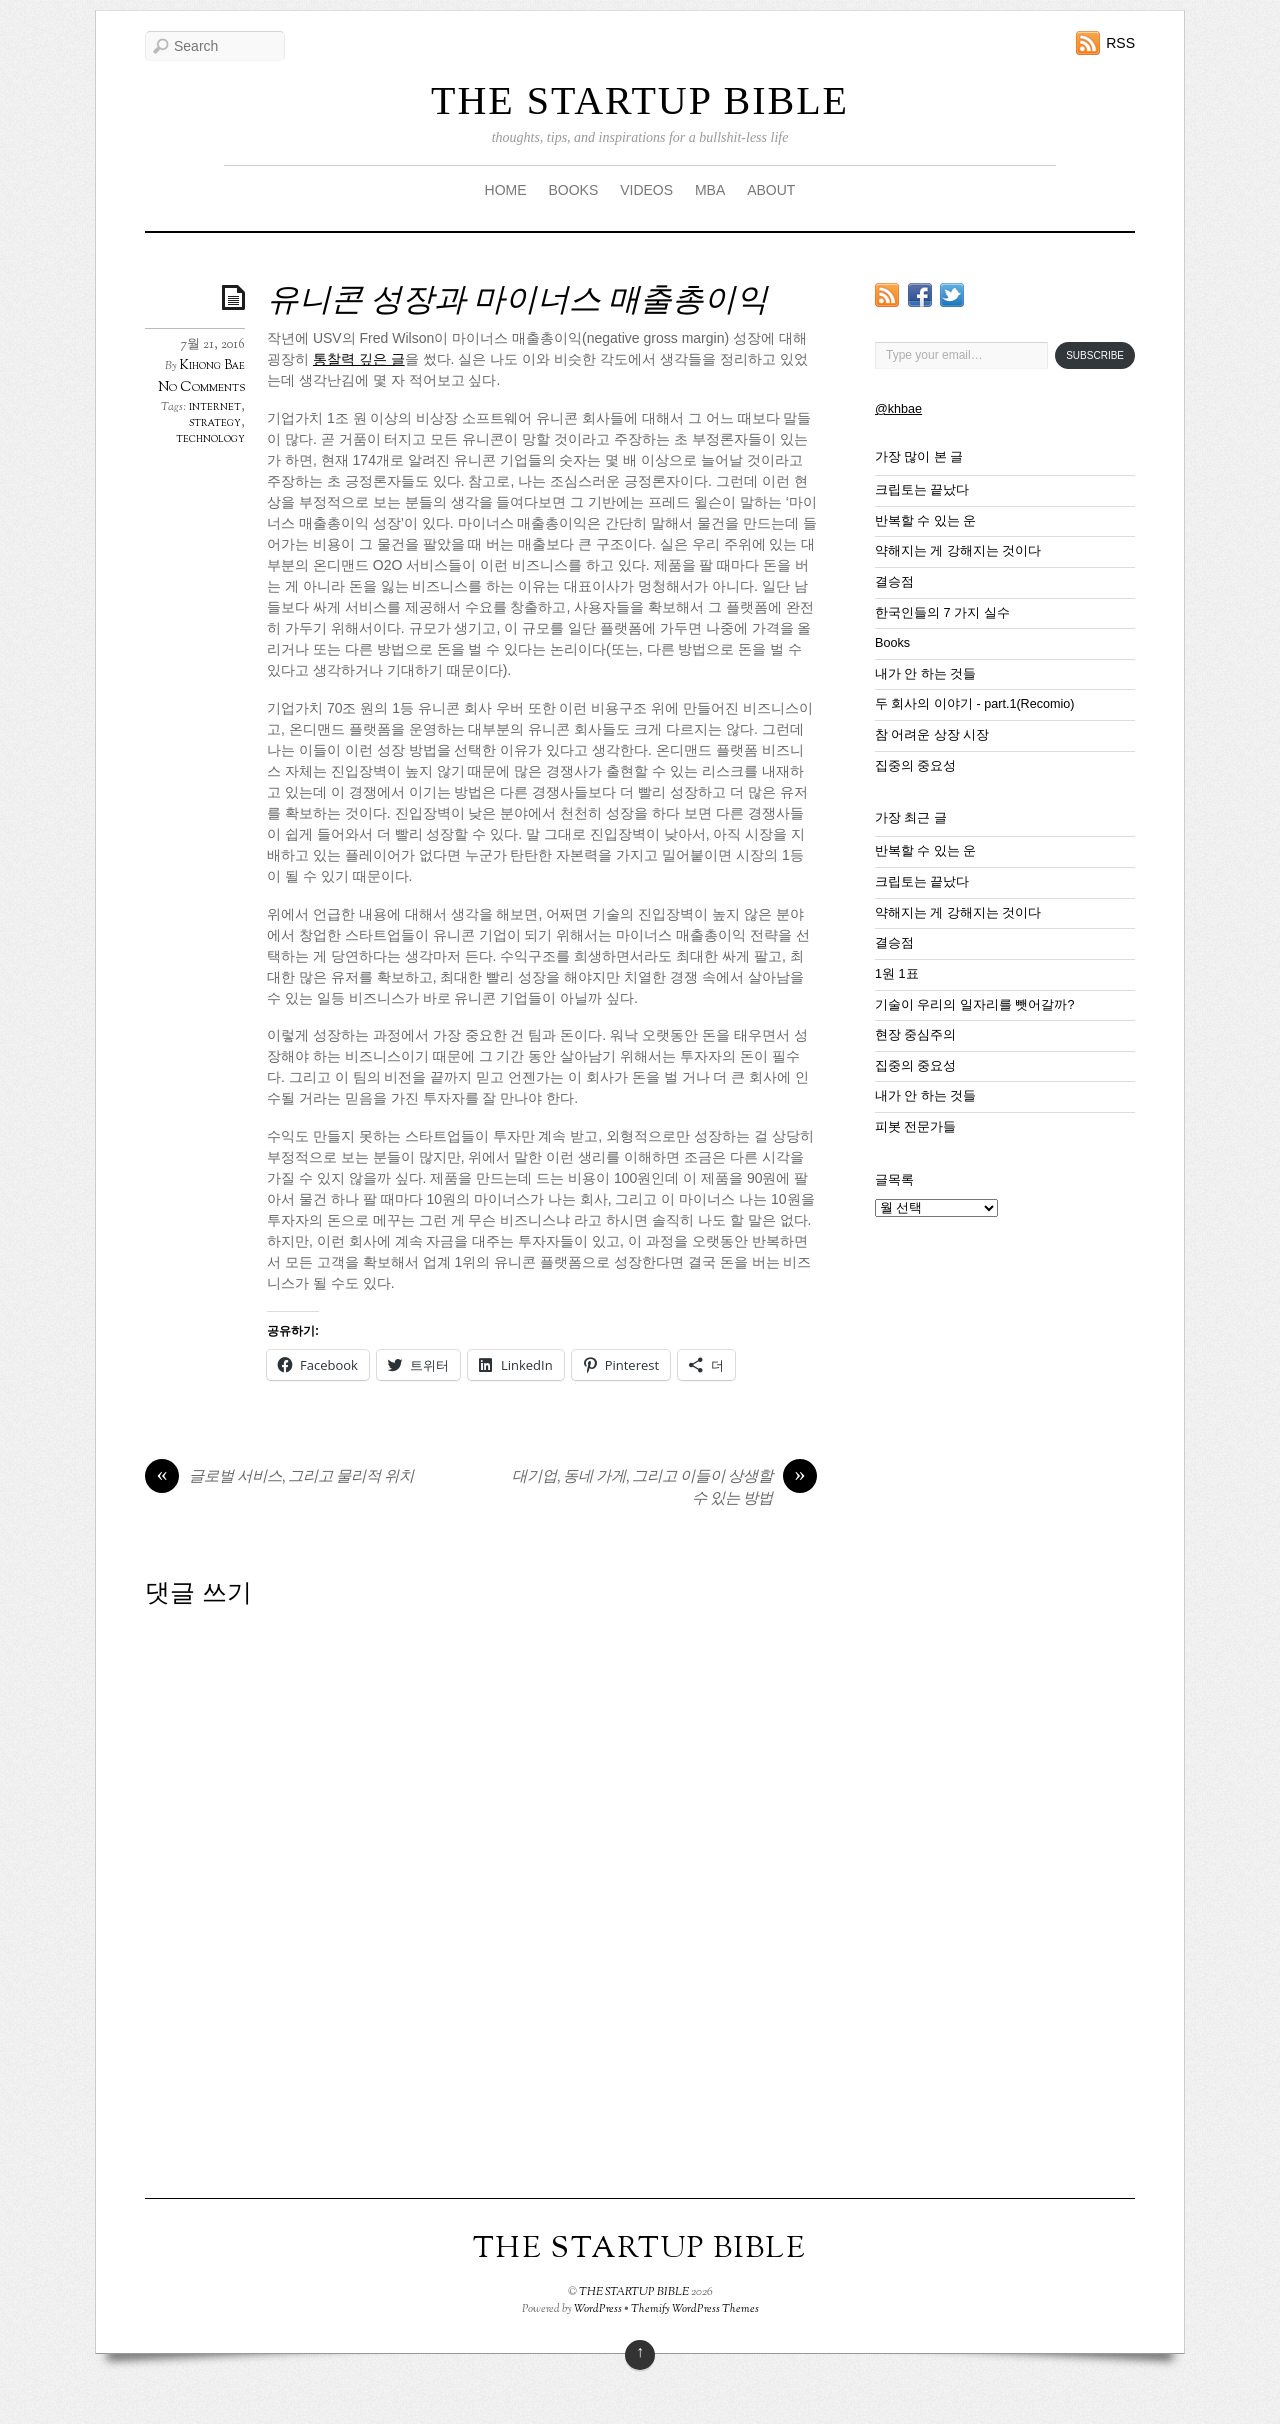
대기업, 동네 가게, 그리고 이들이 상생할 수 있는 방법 (664, 1488)
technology (210, 439)
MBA (710, 190)
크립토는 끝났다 (922, 490)
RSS (1120, 43)
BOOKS (573, 190)
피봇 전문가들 (916, 1127)
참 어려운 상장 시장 (932, 735)
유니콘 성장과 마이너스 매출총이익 (517, 302)
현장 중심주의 (916, 1035)
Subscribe (1095, 355)
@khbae (898, 409)
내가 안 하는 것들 (926, 674)
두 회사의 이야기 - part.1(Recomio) (974, 704)
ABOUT (771, 190)
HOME (506, 190)
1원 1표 (897, 974)
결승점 (894, 582)
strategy (215, 423)
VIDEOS (646, 190)
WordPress (598, 2309)
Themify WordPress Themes (695, 2309)
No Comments (201, 387)
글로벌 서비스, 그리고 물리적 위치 (279, 1478)
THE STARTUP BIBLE (640, 100)
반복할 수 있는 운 (926, 521)
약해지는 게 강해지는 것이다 (958, 551)
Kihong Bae (212, 366)
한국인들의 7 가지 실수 (942, 613)
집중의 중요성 (916, 766)
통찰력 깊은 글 (359, 359)
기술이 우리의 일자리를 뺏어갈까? (975, 1005)
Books (892, 643)
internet (215, 407)
